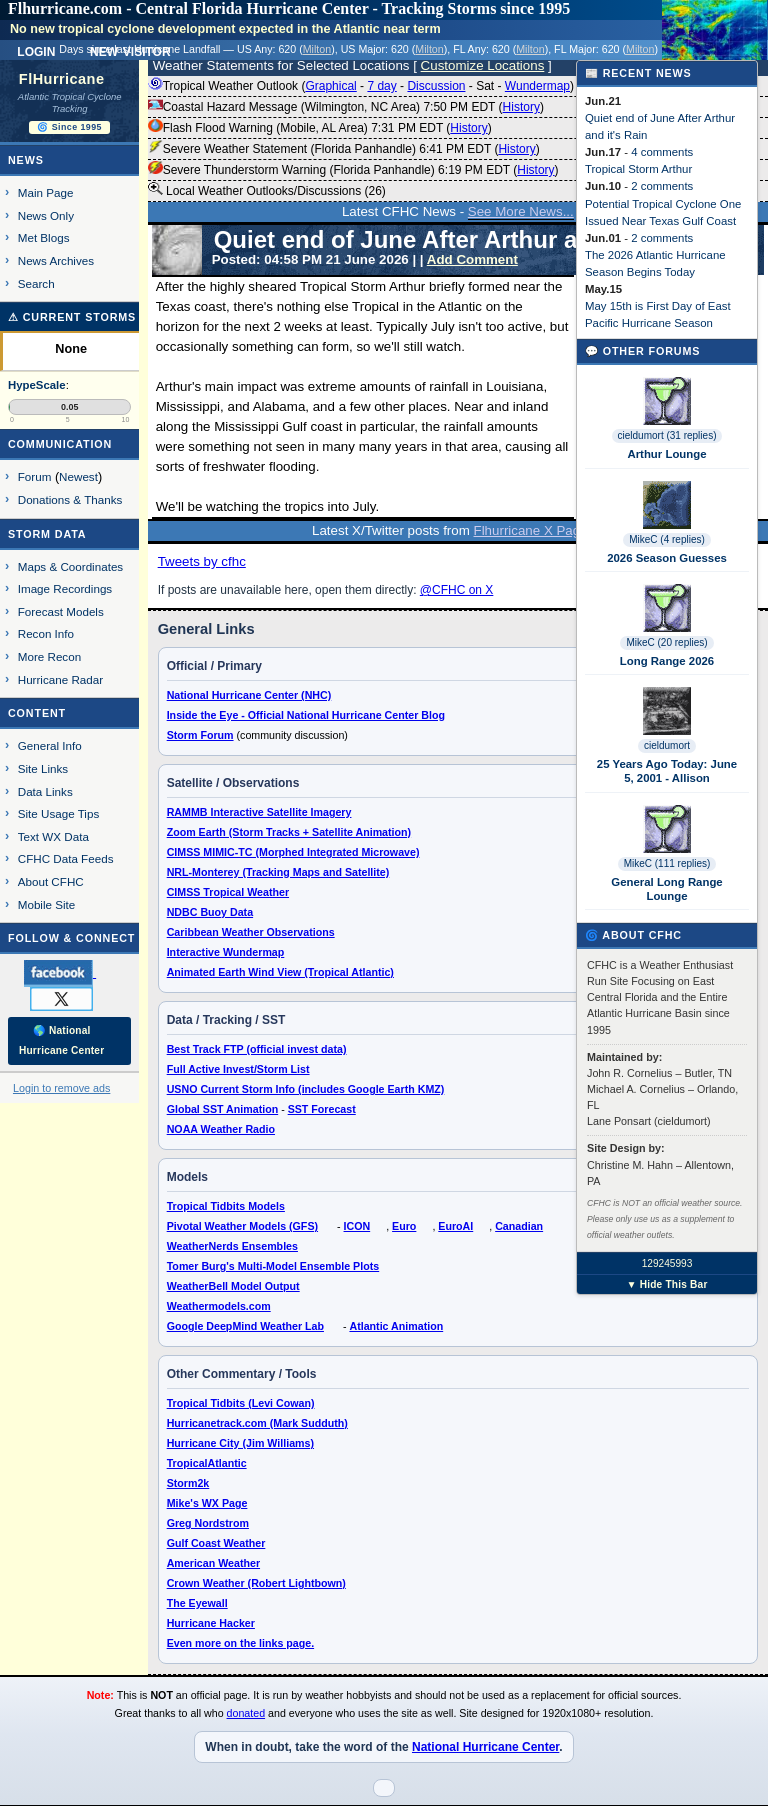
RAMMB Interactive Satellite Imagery (259, 812)
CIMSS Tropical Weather (228, 892)
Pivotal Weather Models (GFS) (242, 1226)
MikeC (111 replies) (667, 863)
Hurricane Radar (60, 679)
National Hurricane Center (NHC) (249, 695)
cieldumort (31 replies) (667, 435)
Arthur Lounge (666, 454)
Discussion (436, 86)
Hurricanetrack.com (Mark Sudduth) (257, 1423)
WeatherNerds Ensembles (232, 1246)
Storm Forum (200, 735)
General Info (50, 745)
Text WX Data (53, 836)
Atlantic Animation (396, 1326)
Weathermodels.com (219, 1306)
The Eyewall (197, 1603)
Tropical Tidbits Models (226, 1206)
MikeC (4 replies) (667, 539)
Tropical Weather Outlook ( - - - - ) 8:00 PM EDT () (423, 86)
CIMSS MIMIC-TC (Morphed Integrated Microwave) (293, 852)
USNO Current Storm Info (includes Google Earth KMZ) (306, 1089)
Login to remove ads (61, 1088)
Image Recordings (65, 588)
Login (36, 50)
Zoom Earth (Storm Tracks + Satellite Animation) (289, 832)
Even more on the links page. (240, 1643)
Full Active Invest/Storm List (238, 1069)
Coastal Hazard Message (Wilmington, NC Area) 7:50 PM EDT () (346, 107)
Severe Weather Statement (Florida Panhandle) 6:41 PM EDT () (344, 149)
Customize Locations (483, 65)
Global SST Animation (223, 1109)
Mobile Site (47, 904)
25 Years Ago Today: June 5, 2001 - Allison (667, 771)
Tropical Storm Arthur (638, 169)
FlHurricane (62, 79)
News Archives (56, 260)
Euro (404, 1226)
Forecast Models (61, 611)
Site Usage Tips (59, 813)
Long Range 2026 (667, 661)
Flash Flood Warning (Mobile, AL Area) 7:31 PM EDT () (320, 128)
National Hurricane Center (485, 1747)
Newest (78, 476)
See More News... (521, 211)
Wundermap (537, 86)
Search (36, 283)
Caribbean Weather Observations (251, 932)
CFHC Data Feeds (66, 858)
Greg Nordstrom (208, 1523)
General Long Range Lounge (666, 889)
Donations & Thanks (70, 499)
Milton (317, 49)
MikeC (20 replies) (666, 642)
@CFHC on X (457, 590)
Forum (35, 476)
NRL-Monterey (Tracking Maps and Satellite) (278, 872)
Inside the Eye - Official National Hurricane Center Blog (306, 715)
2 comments (662, 186)
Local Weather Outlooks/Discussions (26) (267, 190)
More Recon (49, 656)
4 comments (662, 152)
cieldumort (667, 745)
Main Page (46, 192)
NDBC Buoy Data (210, 912)
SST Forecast (322, 1109)
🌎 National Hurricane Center (61, 1040)
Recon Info (46, 633)
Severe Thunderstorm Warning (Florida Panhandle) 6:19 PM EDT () (353, 170)
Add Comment (472, 259)
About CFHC (51, 881)
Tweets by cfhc (202, 561)
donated (246, 1713)
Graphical (330, 86)
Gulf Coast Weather (216, 1543)
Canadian (519, 1226)
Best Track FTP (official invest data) (257, 1049)
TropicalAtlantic (207, 1463)
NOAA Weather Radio (221, 1129)
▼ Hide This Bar (666, 1284)
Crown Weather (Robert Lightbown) (256, 1583)
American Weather (213, 1563)
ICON (357, 1226)
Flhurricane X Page (531, 530)
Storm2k (188, 1483)
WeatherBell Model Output (233, 1286)
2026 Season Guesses (667, 558)
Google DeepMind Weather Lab (245, 1326)
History (521, 107)
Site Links (43, 768)
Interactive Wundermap (226, 952)
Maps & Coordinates (70, 566)
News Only (46, 215)
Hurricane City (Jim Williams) (240, 1443)
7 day (381, 86)
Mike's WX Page (207, 1503)
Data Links (45, 791)
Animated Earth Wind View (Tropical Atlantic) (280, 972)
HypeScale (37, 385)
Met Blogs (44, 237)
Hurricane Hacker (211, 1623)
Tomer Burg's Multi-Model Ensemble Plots (273, 1266)
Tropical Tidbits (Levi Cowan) (241, 1403)
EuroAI (455, 1226)
